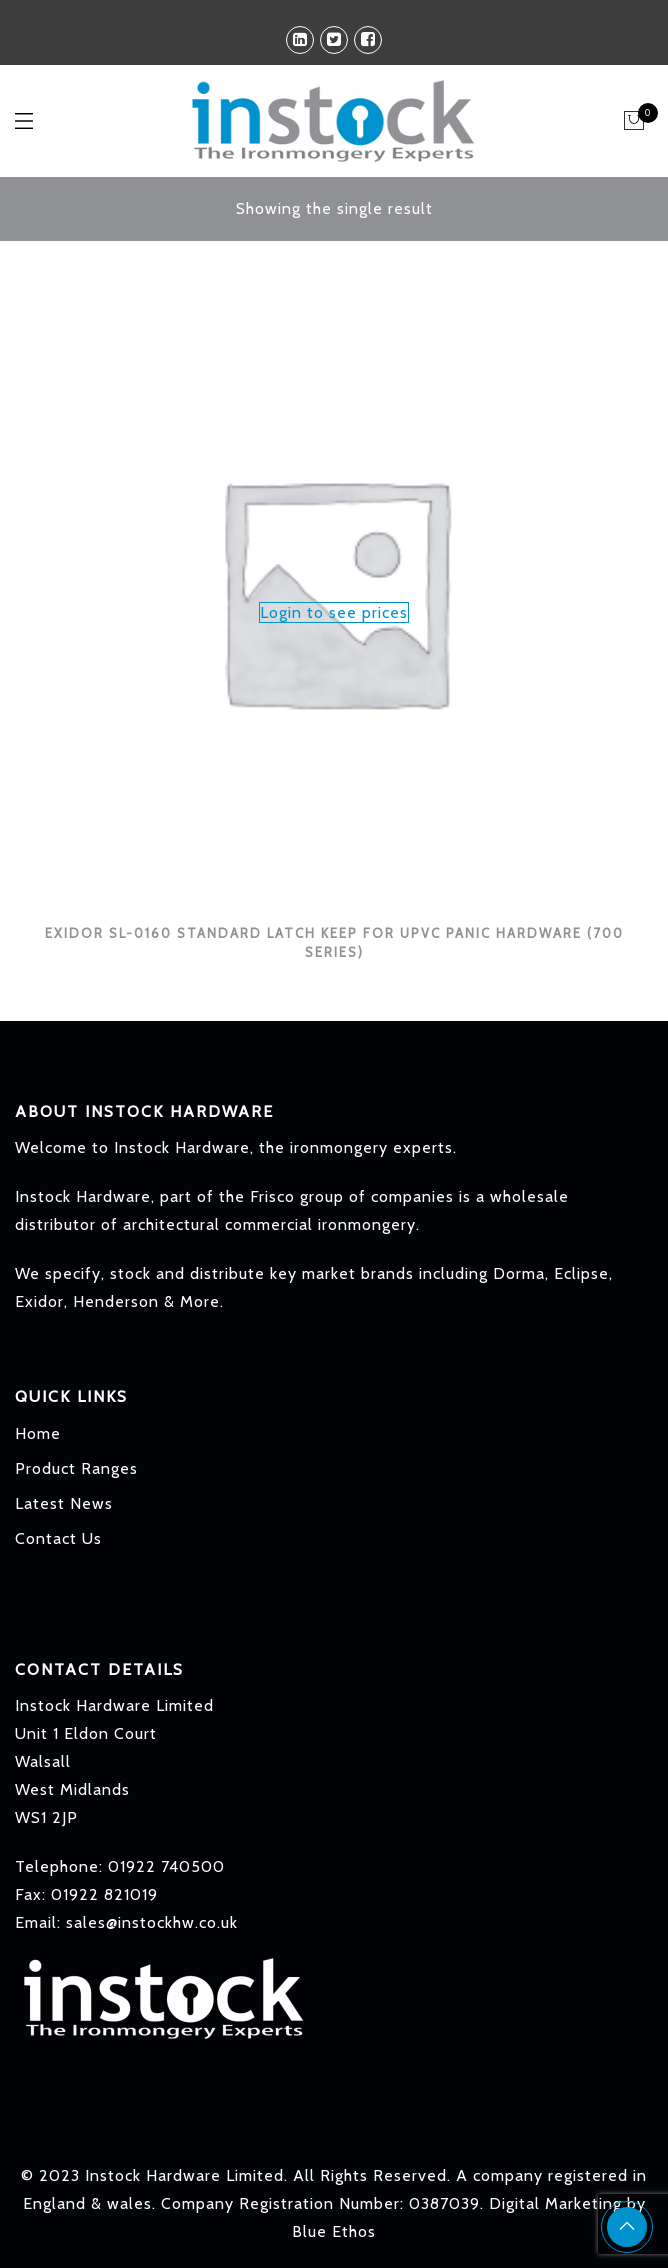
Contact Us (58, 1538)
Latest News (64, 1503)
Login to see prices (334, 612)
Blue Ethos (334, 2231)
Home (38, 1433)
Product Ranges (76, 1468)
